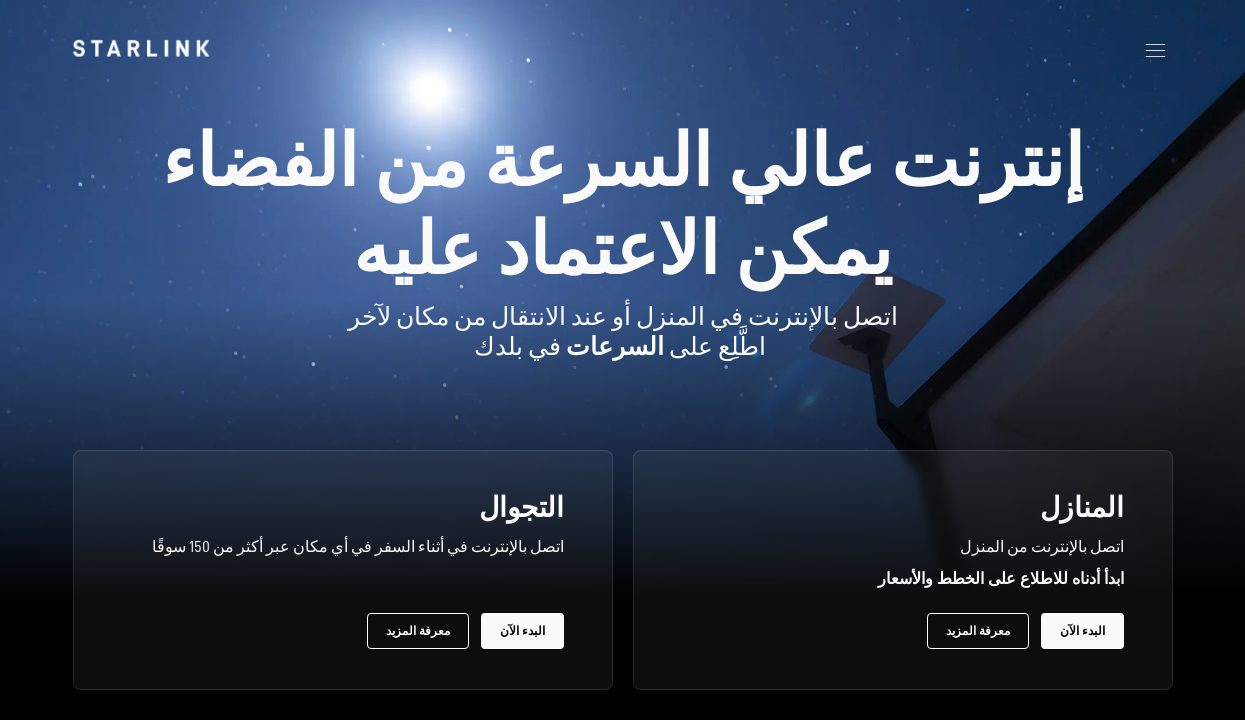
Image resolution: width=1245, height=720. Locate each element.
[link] (141, 48)
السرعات (615, 346)
